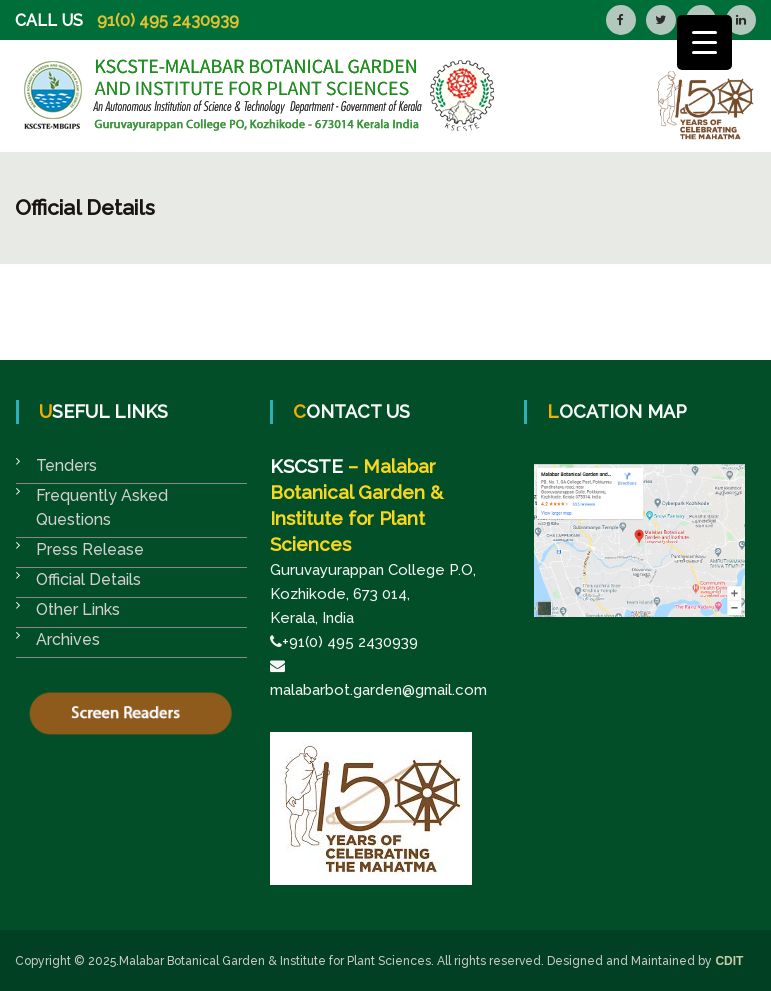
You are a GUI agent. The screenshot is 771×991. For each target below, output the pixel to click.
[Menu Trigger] (704, 42)
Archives (68, 639)
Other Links (78, 609)
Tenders (66, 465)
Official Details (88, 579)
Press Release (90, 549)
